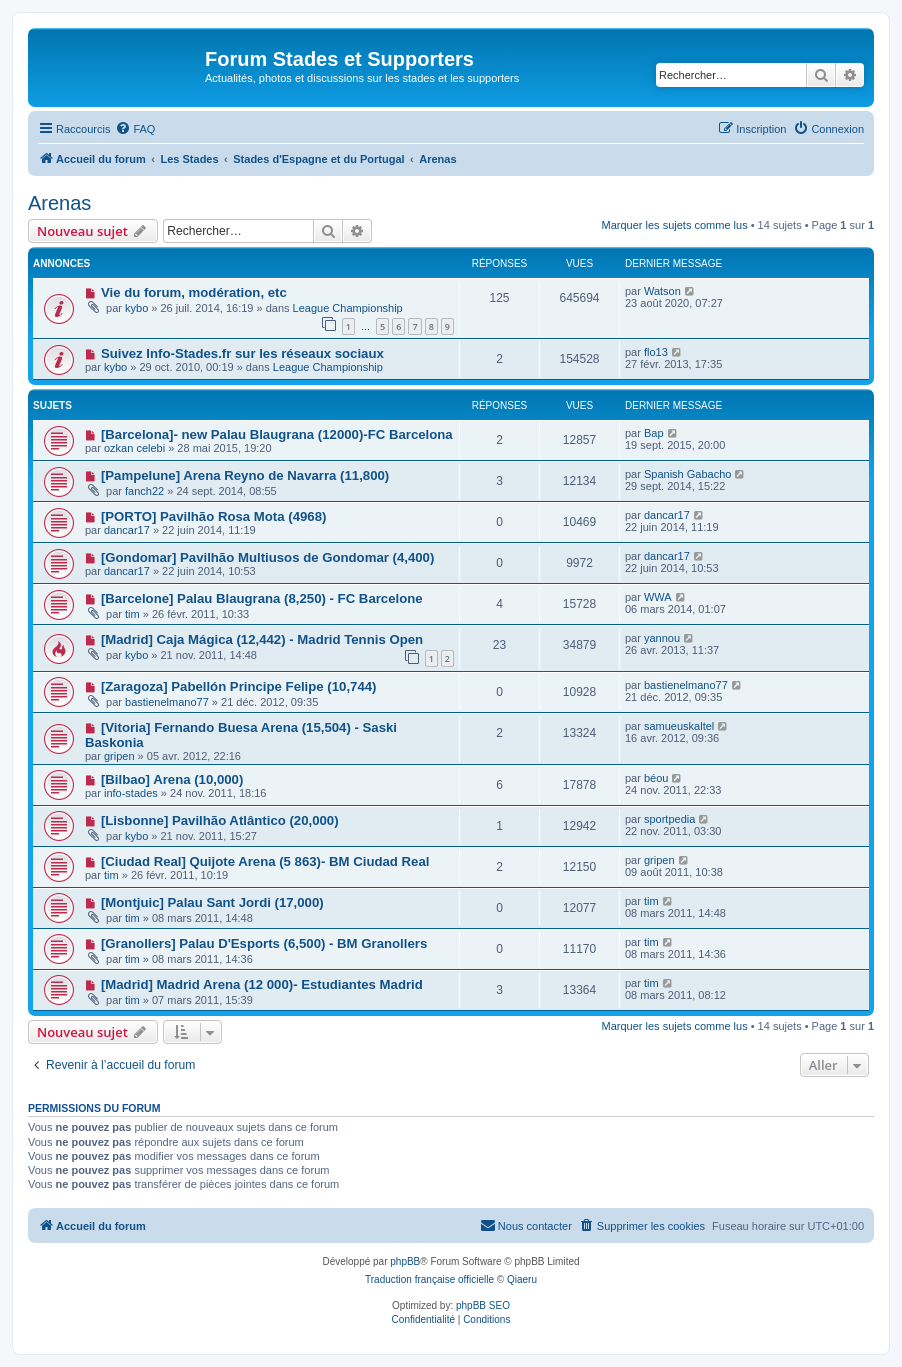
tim (132, 614)
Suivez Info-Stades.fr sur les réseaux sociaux (242, 353)
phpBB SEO (483, 1305)
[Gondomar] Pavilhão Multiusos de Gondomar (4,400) (267, 557)
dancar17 (127, 530)
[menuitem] (135, 129)
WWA (658, 597)
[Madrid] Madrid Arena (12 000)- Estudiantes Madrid (262, 984)
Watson (662, 291)
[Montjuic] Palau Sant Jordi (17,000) (212, 902)
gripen (119, 756)
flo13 (656, 352)
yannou (662, 638)
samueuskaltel (679, 726)
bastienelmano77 (167, 702)
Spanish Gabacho (687, 474)
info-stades (131, 793)
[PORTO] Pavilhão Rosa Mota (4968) (213, 516)
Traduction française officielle (429, 1279)
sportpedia (669, 819)
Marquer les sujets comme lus (675, 225)
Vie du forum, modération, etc (194, 292)
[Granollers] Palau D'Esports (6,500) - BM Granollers (264, 943)
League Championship (348, 308)
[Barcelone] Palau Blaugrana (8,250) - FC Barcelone (262, 598)
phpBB (405, 1261)
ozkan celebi (134, 448)
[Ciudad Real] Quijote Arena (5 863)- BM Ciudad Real (265, 861)
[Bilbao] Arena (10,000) (172, 779)
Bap (654, 433)
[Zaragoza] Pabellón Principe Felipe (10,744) (239, 686)
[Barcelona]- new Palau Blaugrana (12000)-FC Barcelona (277, 434)
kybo (136, 308)
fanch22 (144, 491)
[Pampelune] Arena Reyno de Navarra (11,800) (245, 475)
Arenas (59, 203)
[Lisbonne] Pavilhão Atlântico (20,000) (220, 820)
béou (656, 778)
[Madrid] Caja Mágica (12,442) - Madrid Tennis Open (262, 639)
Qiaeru (522, 1279)
